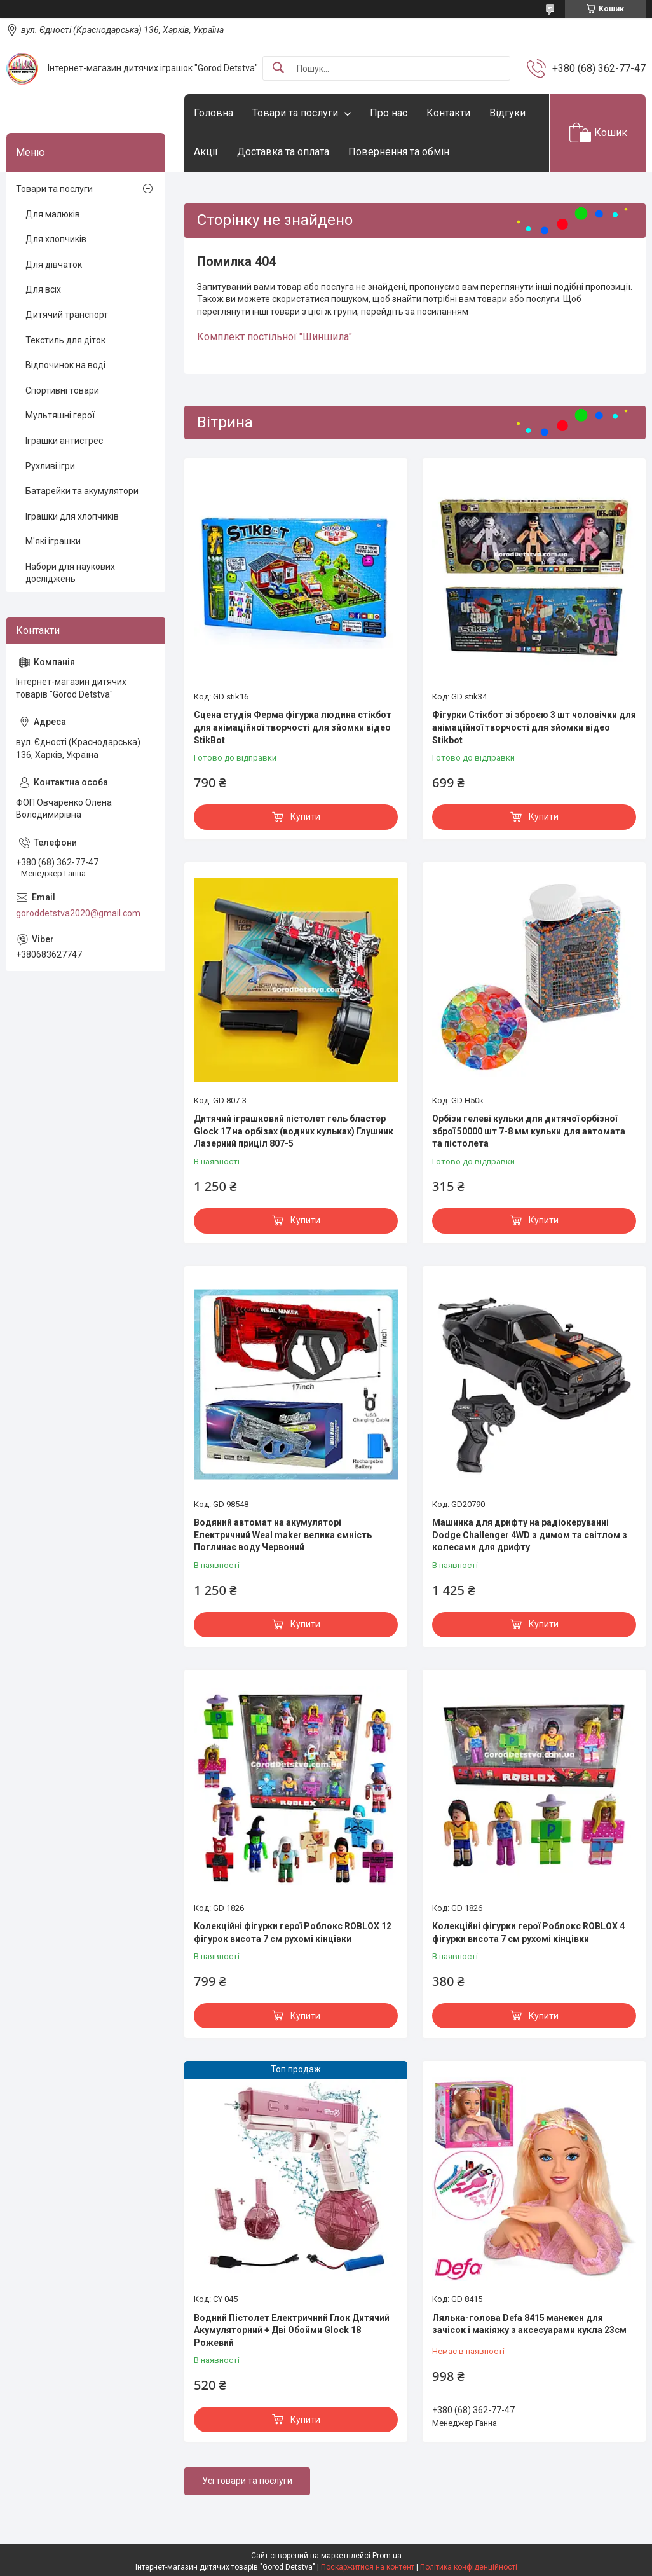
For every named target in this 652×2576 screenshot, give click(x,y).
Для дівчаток (53, 264)
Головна (213, 113)
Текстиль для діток (65, 340)
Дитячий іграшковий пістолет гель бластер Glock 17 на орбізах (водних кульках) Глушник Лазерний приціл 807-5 (293, 1130)
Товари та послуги (295, 113)
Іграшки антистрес (64, 441)
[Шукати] (278, 68)
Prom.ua (387, 2555)
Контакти (448, 113)
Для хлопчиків (55, 239)
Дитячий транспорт (66, 315)
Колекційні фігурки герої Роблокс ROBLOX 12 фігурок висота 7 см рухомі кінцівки (292, 1932)
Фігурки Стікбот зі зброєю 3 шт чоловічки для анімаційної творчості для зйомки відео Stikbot (534, 727)
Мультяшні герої (60, 415)
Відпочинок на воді (65, 365)
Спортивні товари (62, 390)
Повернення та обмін (398, 152)
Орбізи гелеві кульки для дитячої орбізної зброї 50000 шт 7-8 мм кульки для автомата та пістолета (528, 1130)
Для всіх (43, 289)
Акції (206, 152)
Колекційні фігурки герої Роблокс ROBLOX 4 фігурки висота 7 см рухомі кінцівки (528, 1932)
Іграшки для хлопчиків (72, 516)
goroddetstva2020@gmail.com (78, 913)
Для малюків (52, 214)
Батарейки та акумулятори (82, 491)
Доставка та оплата (283, 152)
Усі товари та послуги (247, 2481)
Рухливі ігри (50, 466)
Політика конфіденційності (468, 2567)
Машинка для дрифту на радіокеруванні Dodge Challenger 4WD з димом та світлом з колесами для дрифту (529, 1534)
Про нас (388, 113)
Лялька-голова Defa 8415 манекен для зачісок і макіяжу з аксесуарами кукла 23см (529, 2324)
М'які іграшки (53, 541)
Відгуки (507, 113)
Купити (305, 816)
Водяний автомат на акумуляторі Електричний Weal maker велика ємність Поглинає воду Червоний (283, 1534)
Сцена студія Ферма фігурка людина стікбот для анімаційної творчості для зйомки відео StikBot (292, 727)
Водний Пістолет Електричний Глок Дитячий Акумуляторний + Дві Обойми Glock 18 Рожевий (292, 2330)
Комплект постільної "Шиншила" (274, 337)
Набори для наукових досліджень (70, 572)
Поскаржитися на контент (367, 2567)
